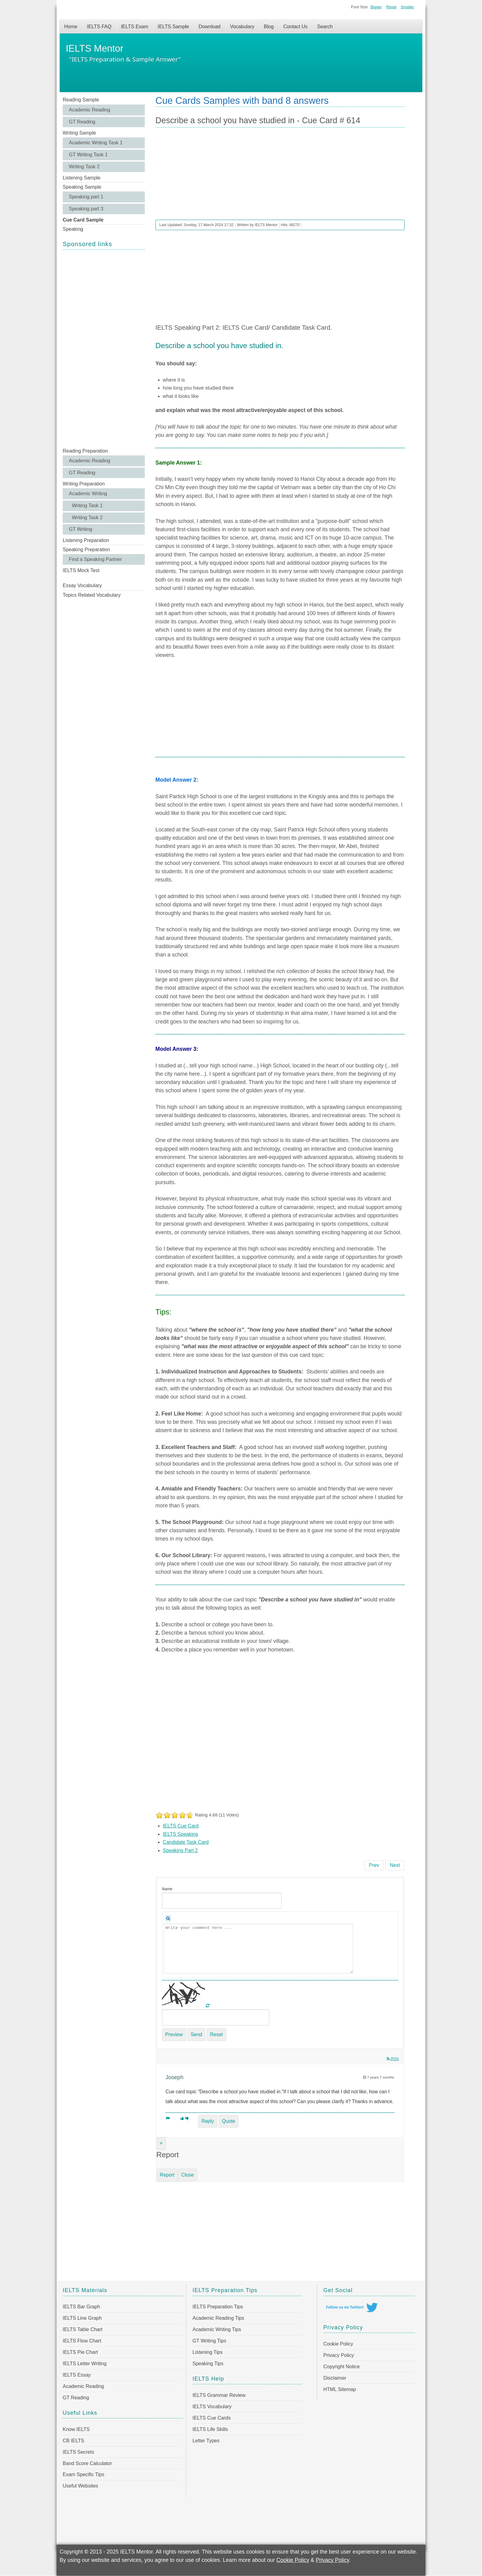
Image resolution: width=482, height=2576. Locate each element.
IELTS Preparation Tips (217, 2306)
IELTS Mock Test (81, 570)
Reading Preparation (85, 451)
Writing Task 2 (84, 166)
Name (167, 1889)
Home (70, 26)
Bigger (376, 7)
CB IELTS (73, 2440)
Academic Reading (89, 109)
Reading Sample (81, 99)
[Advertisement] (104, 348)
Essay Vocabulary (82, 585)
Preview (174, 2034)
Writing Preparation (84, 483)
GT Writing (80, 529)
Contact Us (295, 26)
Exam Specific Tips (83, 2474)
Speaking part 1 (86, 196)
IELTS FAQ (99, 26)
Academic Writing (88, 493)
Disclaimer (334, 2378)
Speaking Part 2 (180, 1850)
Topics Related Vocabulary (92, 595)
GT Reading (82, 121)
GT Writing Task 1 (88, 154)
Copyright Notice (341, 2366)
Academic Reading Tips (218, 2318)
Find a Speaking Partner (95, 559)
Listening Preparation (86, 540)
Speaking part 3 (86, 208)
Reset (391, 7)
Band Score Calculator (87, 2463)
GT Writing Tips (209, 2340)
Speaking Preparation (86, 549)
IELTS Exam (134, 26)
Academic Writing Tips (216, 2329)
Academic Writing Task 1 (96, 142)
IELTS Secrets (78, 2452)
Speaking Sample (82, 187)
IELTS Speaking (180, 1834)
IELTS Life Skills (210, 2429)
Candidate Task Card (186, 1842)
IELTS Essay (77, 2375)
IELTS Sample (173, 26)
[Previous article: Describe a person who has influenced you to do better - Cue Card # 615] (374, 1865)
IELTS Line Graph (82, 2318)
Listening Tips (207, 2352)
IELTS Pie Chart (80, 2352)
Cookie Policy (338, 2343)
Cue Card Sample (83, 219)
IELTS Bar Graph (81, 2306)
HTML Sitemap (339, 2389)
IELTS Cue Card (181, 1825)
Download (209, 26)
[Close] (161, 2143)
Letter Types (205, 2440)
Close (187, 2174)
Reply (207, 2121)
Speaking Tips (207, 2363)
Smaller (407, 7)
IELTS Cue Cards (211, 2418)
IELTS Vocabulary (211, 2406)
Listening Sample (82, 177)
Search (325, 26)
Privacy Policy (338, 2355)
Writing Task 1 (87, 505)
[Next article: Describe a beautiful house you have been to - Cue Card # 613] (395, 1865)
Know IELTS (76, 2429)
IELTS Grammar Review (218, 2395)
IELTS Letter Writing (85, 2363)
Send (196, 2034)
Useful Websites (80, 2485)
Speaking (73, 229)
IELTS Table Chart (82, 2329)
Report (167, 2174)
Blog (269, 26)
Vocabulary (242, 26)
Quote (228, 2121)
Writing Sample (79, 132)
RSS (393, 2058)
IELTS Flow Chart (82, 2340)
